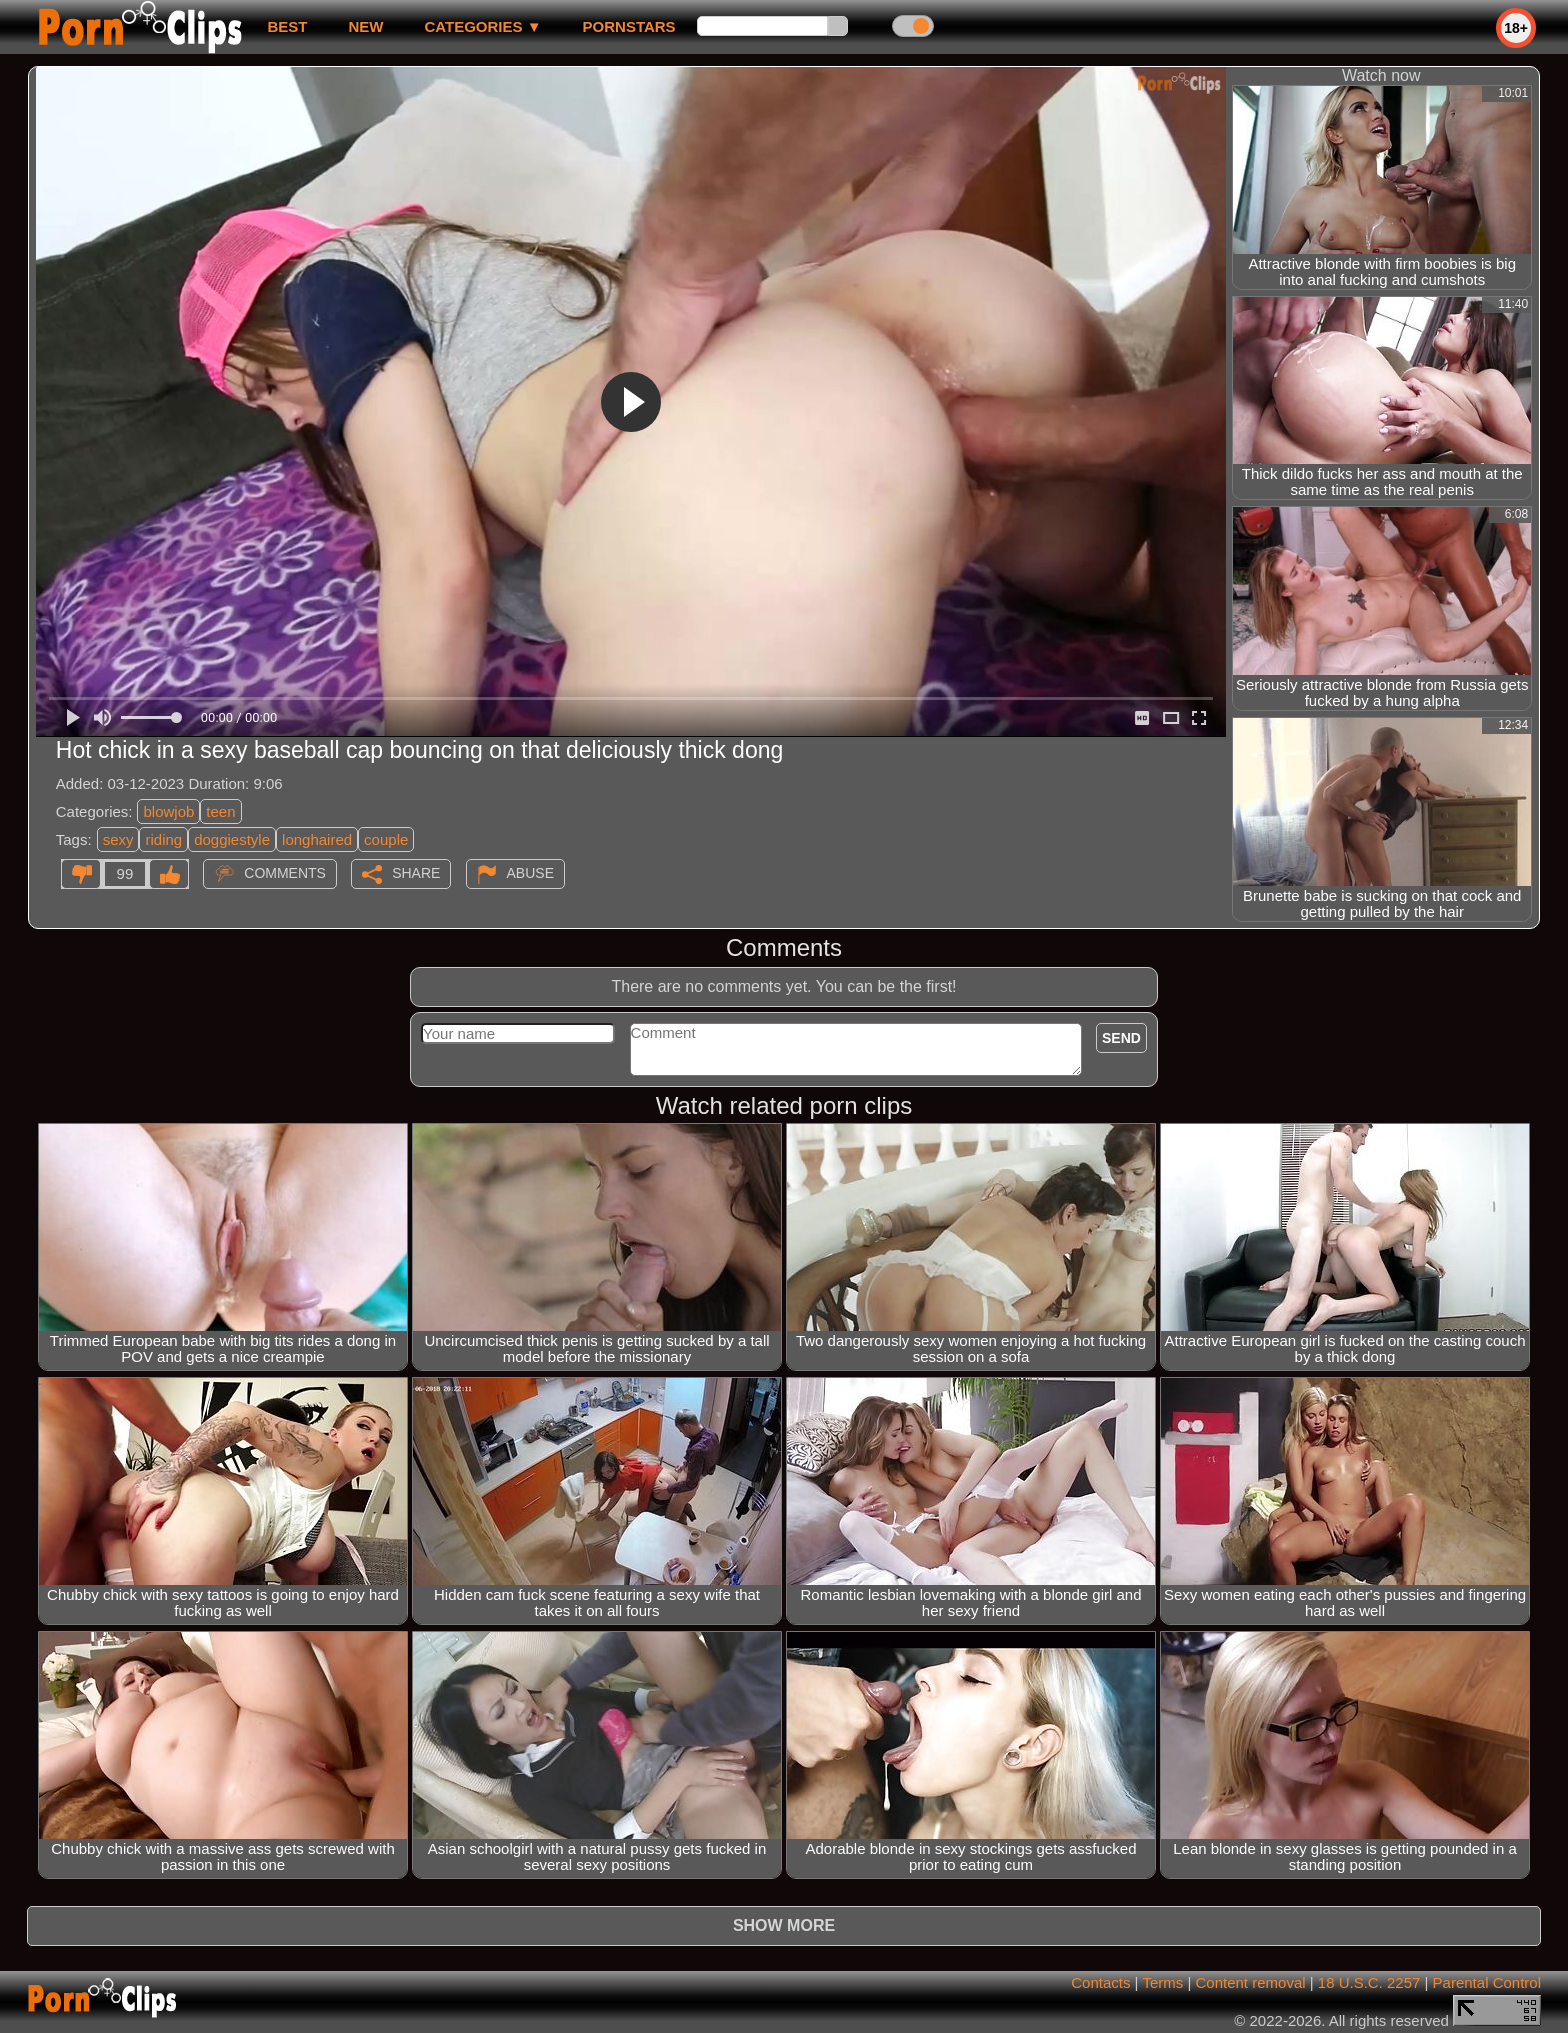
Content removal (1251, 1982)
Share (416, 873)
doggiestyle (232, 839)
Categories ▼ (482, 26)
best (287, 26)
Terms (1162, 1982)
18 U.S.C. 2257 (1369, 1982)
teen (220, 811)
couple (386, 839)
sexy (118, 839)
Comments (285, 873)
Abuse (530, 873)
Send (1121, 1038)
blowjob (168, 811)
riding (163, 839)
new (365, 26)
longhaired (317, 839)
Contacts (1100, 1982)
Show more (784, 1925)
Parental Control (1487, 1982)
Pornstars (629, 26)
